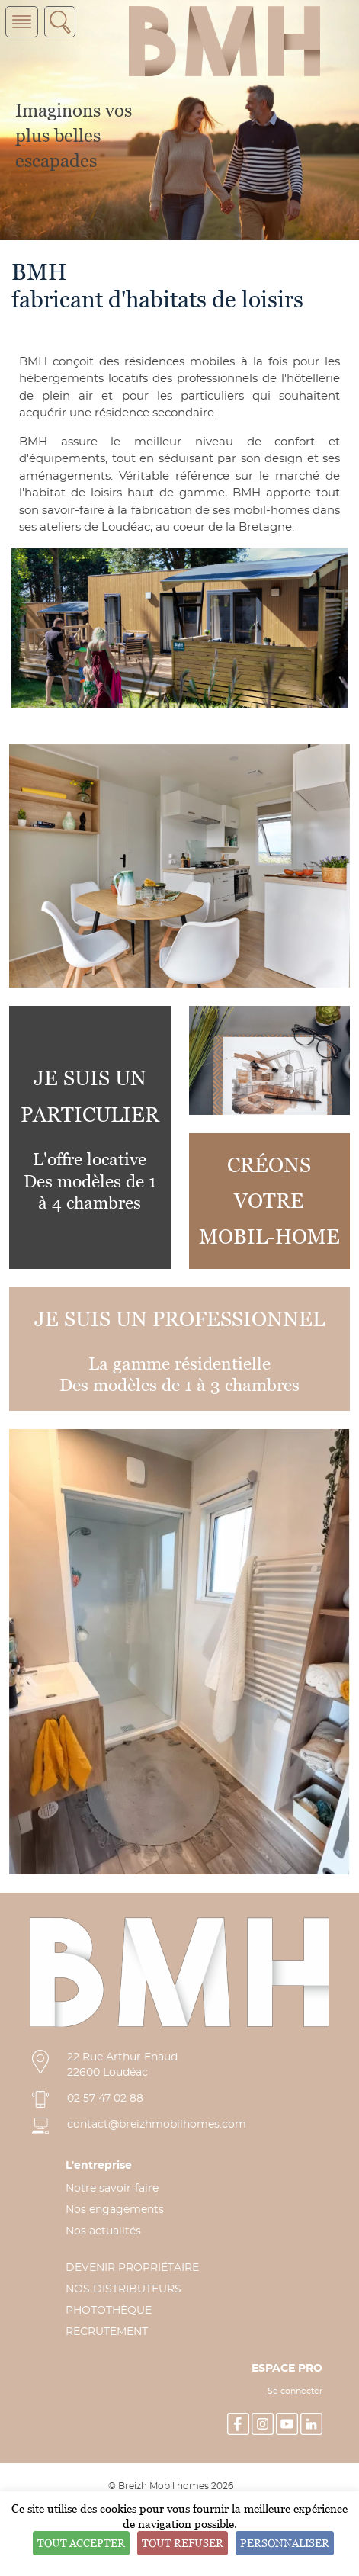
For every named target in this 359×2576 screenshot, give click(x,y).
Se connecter (295, 2391)
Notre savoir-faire (112, 2188)
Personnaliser (284, 2542)
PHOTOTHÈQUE (109, 2310)
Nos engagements (115, 2210)
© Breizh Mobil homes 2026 (170, 2486)
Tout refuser (182, 2542)
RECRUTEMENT (107, 2332)
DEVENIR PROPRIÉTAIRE (132, 2268)
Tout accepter (81, 2542)
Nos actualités (103, 2231)
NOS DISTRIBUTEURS (123, 2289)
